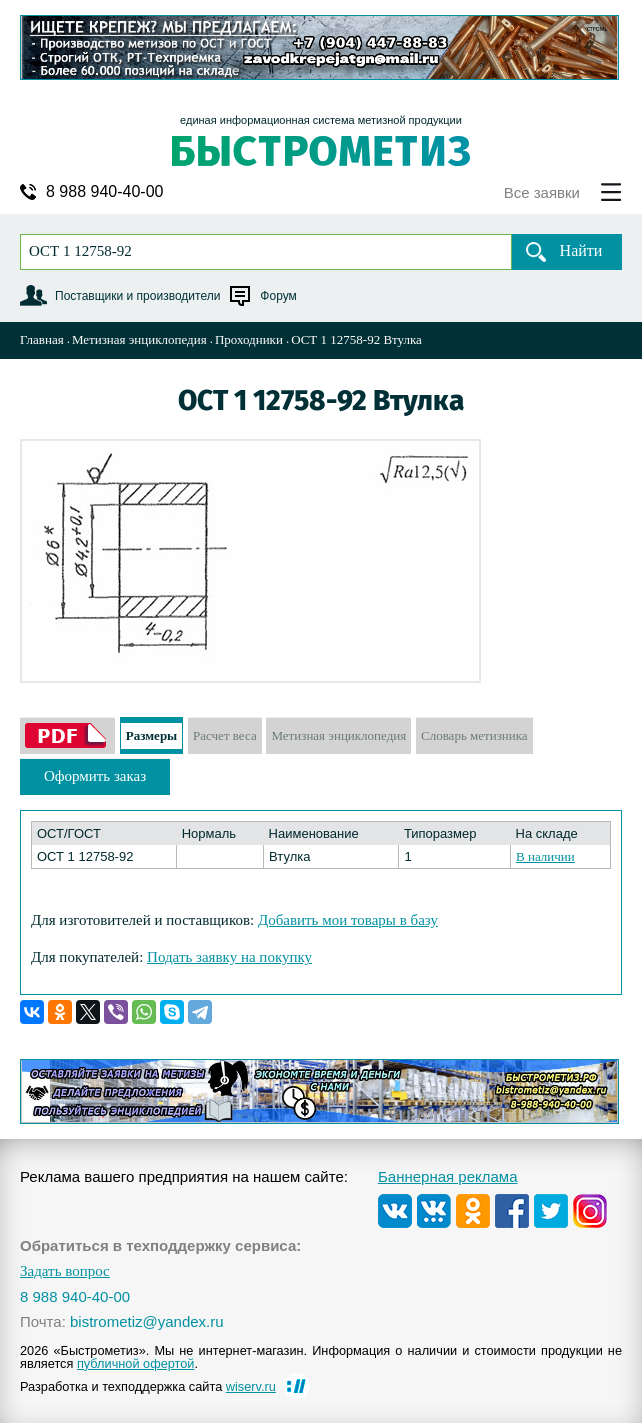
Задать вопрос (65, 1271)
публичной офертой (136, 1363)
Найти (581, 250)
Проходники (249, 339)
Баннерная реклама (448, 1176)
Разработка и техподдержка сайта (148, 1386)
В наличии (545, 856)
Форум (278, 296)
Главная (42, 339)
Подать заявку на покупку (229, 957)
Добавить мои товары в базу (348, 920)
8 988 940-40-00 (104, 192)
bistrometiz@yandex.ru (147, 1321)
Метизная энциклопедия (139, 339)
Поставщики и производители (137, 296)
